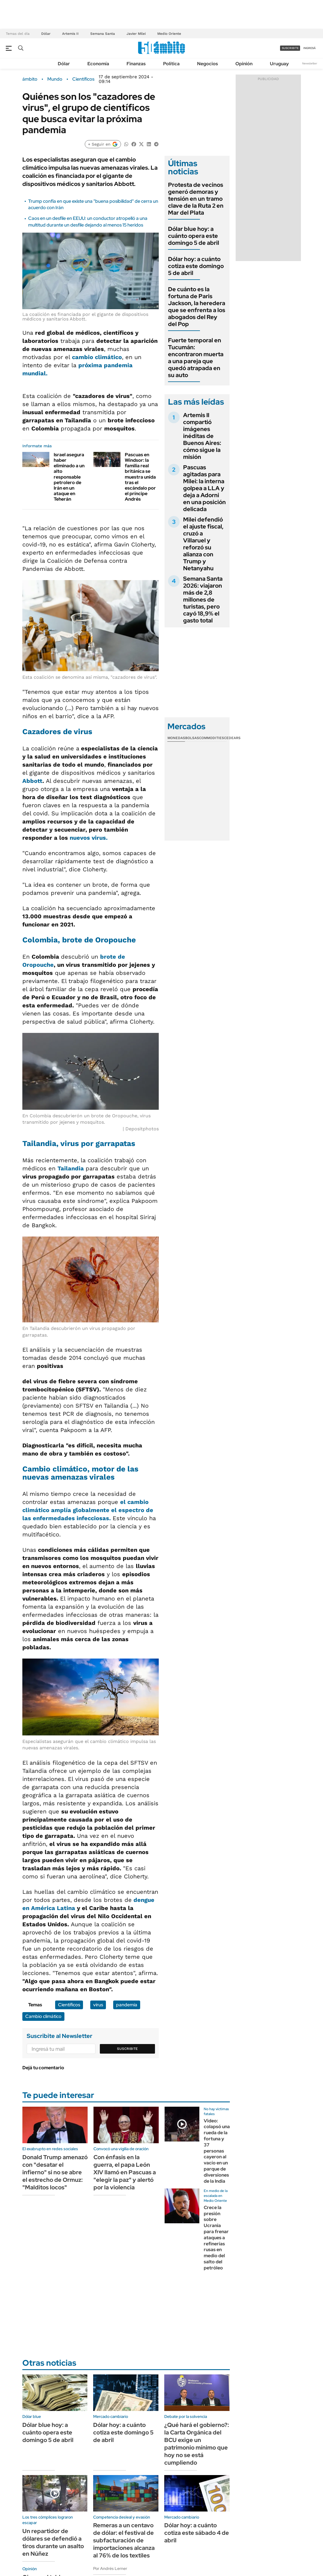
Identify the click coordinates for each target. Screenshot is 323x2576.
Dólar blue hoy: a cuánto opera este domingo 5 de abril (193, 236)
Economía (98, 64)
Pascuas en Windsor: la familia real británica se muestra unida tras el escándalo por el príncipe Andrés (140, 477)
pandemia (126, 2005)
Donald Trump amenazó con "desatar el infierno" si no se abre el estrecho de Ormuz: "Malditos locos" (55, 2172)
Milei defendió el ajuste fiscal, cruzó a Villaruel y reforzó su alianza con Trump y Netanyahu (203, 544)
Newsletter (309, 63)
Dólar (45, 34)
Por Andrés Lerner (110, 2568)
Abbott (32, 780)
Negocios (207, 64)
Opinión (243, 64)
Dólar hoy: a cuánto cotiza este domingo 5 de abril (196, 266)
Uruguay (279, 64)
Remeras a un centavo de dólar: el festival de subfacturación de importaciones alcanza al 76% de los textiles (124, 2540)
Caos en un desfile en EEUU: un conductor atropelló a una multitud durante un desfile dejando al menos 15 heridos (87, 221)
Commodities (211, 738)
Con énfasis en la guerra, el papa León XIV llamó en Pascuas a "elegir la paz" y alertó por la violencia (124, 2172)
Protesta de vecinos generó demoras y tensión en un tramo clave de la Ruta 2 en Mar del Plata (195, 198)
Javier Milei (136, 34)
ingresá (309, 48)
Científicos (83, 79)
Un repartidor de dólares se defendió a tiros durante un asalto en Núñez (53, 2542)
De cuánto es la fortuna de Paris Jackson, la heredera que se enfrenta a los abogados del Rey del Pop (196, 306)
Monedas (176, 738)
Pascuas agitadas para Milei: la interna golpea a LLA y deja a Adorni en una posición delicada (204, 488)
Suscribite (127, 2049)
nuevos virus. (89, 837)
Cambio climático (43, 2016)
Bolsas (192, 738)
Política (171, 64)
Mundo (54, 79)
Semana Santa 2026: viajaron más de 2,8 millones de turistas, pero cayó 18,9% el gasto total (203, 599)
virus (98, 2005)
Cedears (232, 738)
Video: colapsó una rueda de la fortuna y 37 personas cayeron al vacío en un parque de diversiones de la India (217, 2151)
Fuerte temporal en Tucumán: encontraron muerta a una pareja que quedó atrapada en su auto (195, 357)
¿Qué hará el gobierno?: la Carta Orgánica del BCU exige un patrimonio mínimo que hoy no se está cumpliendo (196, 2443)
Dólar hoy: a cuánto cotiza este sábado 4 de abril (196, 2532)
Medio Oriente (169, 34)
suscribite (290, 48)
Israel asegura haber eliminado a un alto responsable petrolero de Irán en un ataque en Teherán (69, 477)
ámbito (29, 79)
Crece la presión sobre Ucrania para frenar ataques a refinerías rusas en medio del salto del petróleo (216, 2237)
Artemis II (70, 34)
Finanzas (136, 64)
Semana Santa (102, 34)
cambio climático (97, 357)
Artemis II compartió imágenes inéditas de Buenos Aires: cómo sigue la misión (202, 436)
